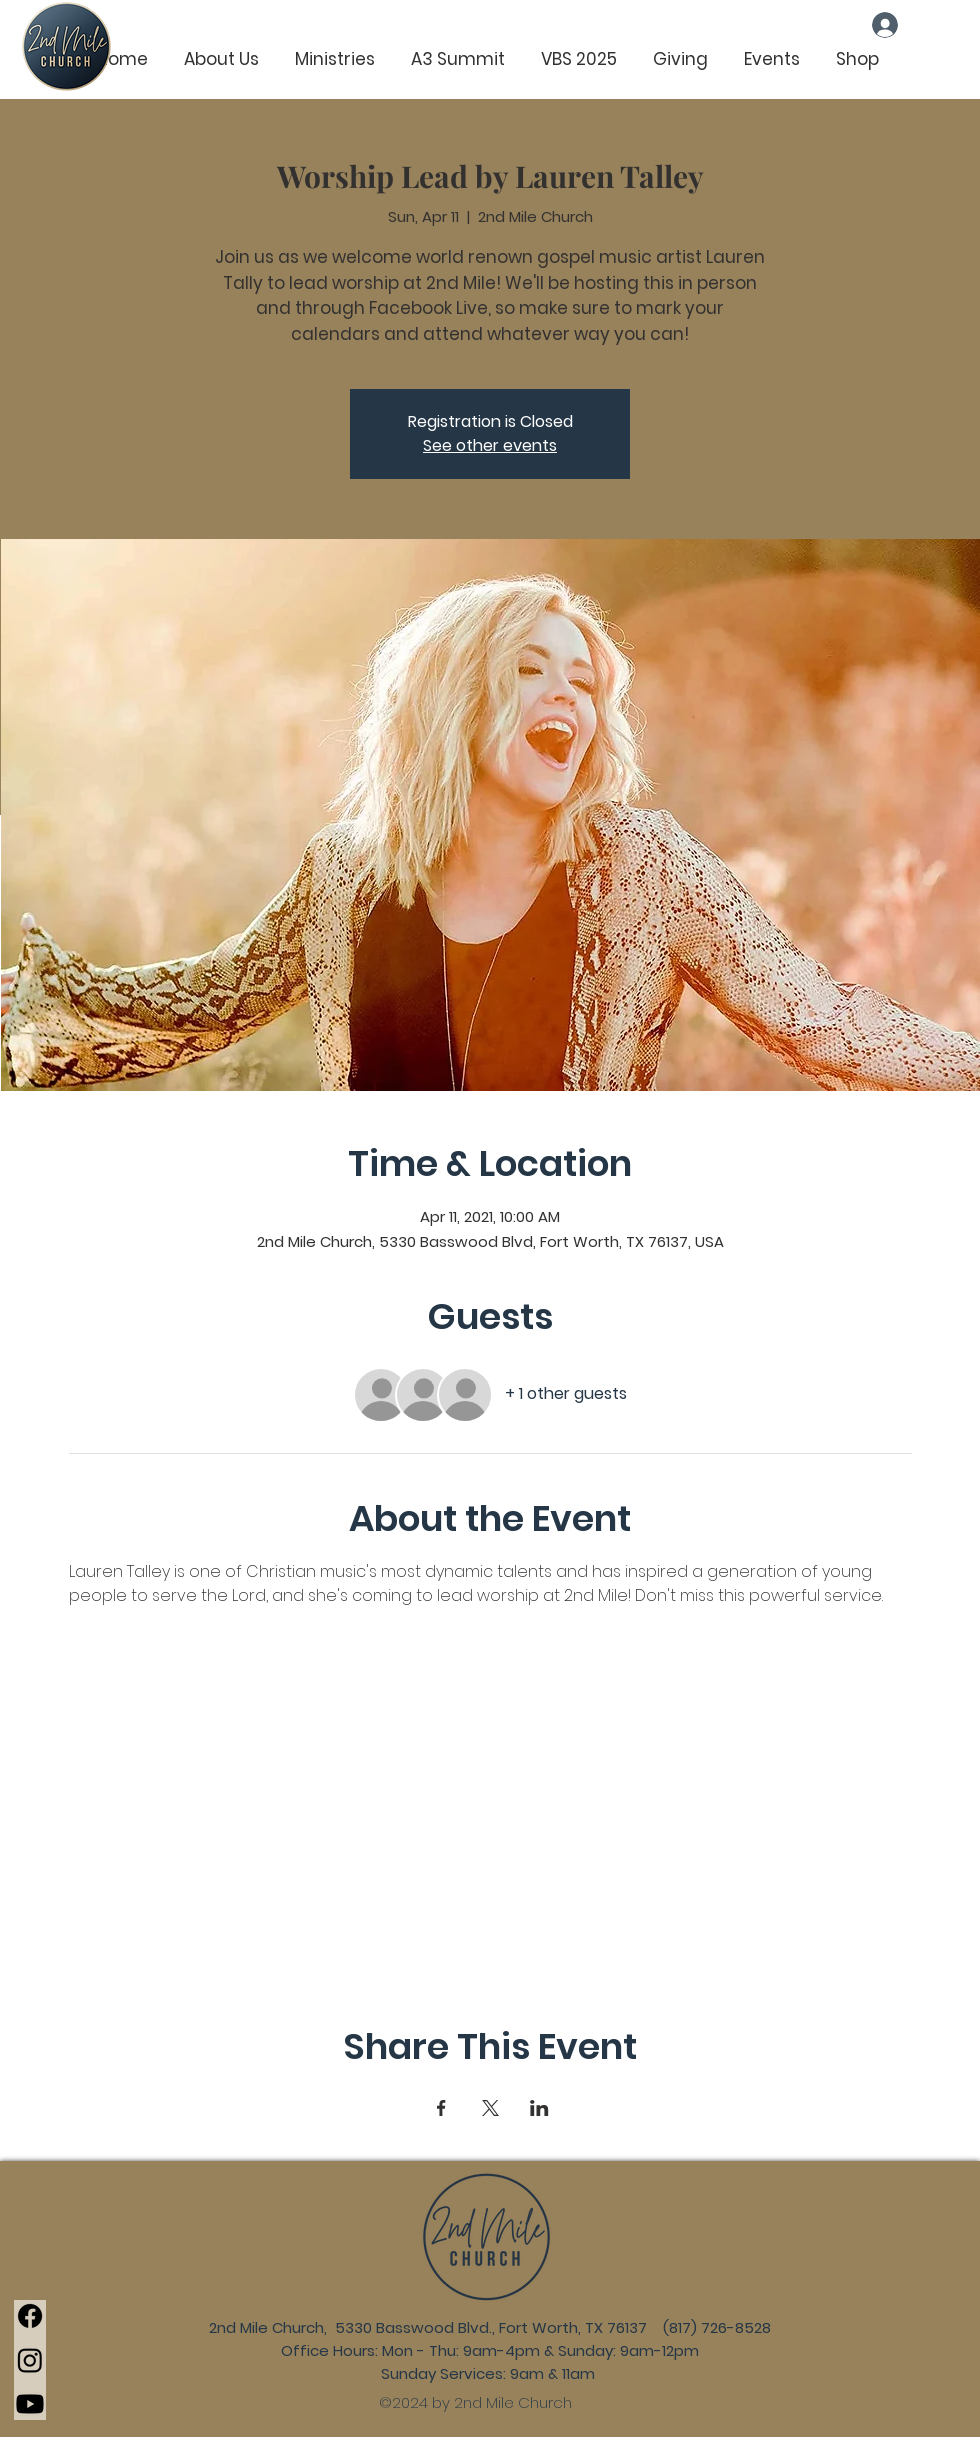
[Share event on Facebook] (441, 2108)
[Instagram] (30, 2360)
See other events (490, 445)
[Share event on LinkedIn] (539, 2108)
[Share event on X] (490, 2108)
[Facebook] (30, 2316)
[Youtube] (30, 2404)
